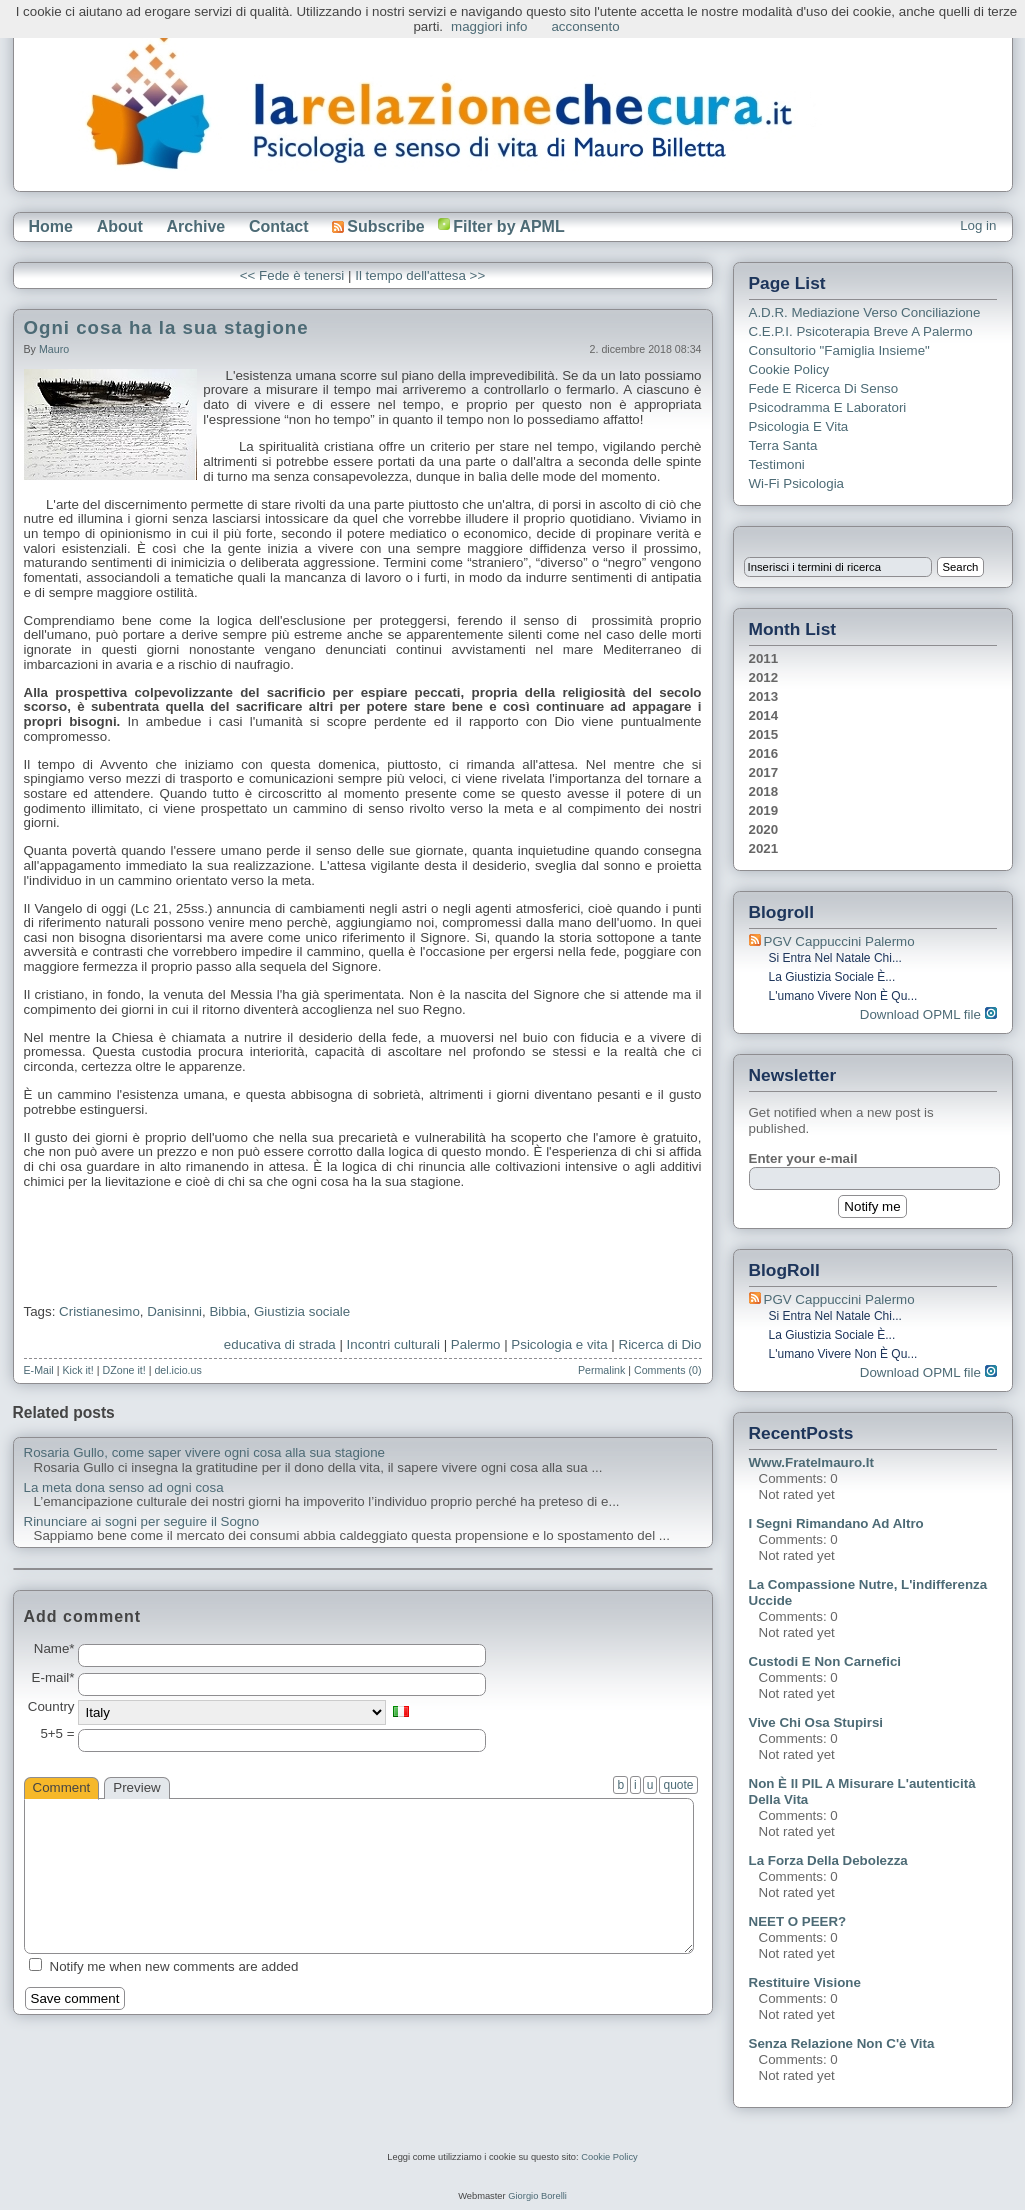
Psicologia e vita (559, 1344)
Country (51, 1707)
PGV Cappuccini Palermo (839, 941)
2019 (764, 810)
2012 (764, 677)
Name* (54, 1649)
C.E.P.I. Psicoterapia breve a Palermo (861, 331)
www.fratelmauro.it (811, 1462)
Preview (136, 1787)
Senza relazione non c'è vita (842, 2043)
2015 (764, 734)
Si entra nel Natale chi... (835, 958)
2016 (764, 753)
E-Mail (39, 1370)
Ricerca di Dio (660, 1344)
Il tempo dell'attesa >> (420, 275)
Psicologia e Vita (799, 426)
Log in (978, 225)
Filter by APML (508, 226)
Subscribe (378, 226)
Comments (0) (668, 1370)
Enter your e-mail (803, 1158)
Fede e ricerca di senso (824, 388)
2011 (764, 658)
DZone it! (124, 1370)
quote (678, 1785)
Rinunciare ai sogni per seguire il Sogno (142, 1522)
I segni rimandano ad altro (836, 1523)
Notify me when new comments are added (174, 1966)
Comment (62, 1787)
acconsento (585, 26)
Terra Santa (783, 445)
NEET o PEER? (798, 1921)
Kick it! (77, 1370)
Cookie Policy (789, 369)
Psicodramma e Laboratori (828, 407)
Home (51, 226)
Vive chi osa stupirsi (816, 1722)
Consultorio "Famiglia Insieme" (839, 350)
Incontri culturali (393, 1344)
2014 (764, 715)
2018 (764, 791)
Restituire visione (805, 1982)
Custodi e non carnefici (825, 1661)
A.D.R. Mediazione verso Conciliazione (865, 312)
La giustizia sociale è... (832, 977)
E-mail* (53, 1678)
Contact (279, 226)
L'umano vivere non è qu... (843, 996)
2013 (764, 696)
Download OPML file (928, 1014)
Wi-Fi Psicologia (797, 483)
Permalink (601, 1370)
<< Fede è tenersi (292, 275)
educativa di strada (280, 1344)
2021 (764, 848)
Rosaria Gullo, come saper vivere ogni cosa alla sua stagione (205, 1453)
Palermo (476, 1344)
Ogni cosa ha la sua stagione (166, 327)
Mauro (54, 349)
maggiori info (489, 26)
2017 (764, 772)
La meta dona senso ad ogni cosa (124, 1488)
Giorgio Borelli (537, 2196)
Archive (196, 226)
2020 (764, 829)
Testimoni (777, 464)
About (120, 226)
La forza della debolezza (828, 1860)
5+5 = (57, 1734)
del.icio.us (177, 1370)
